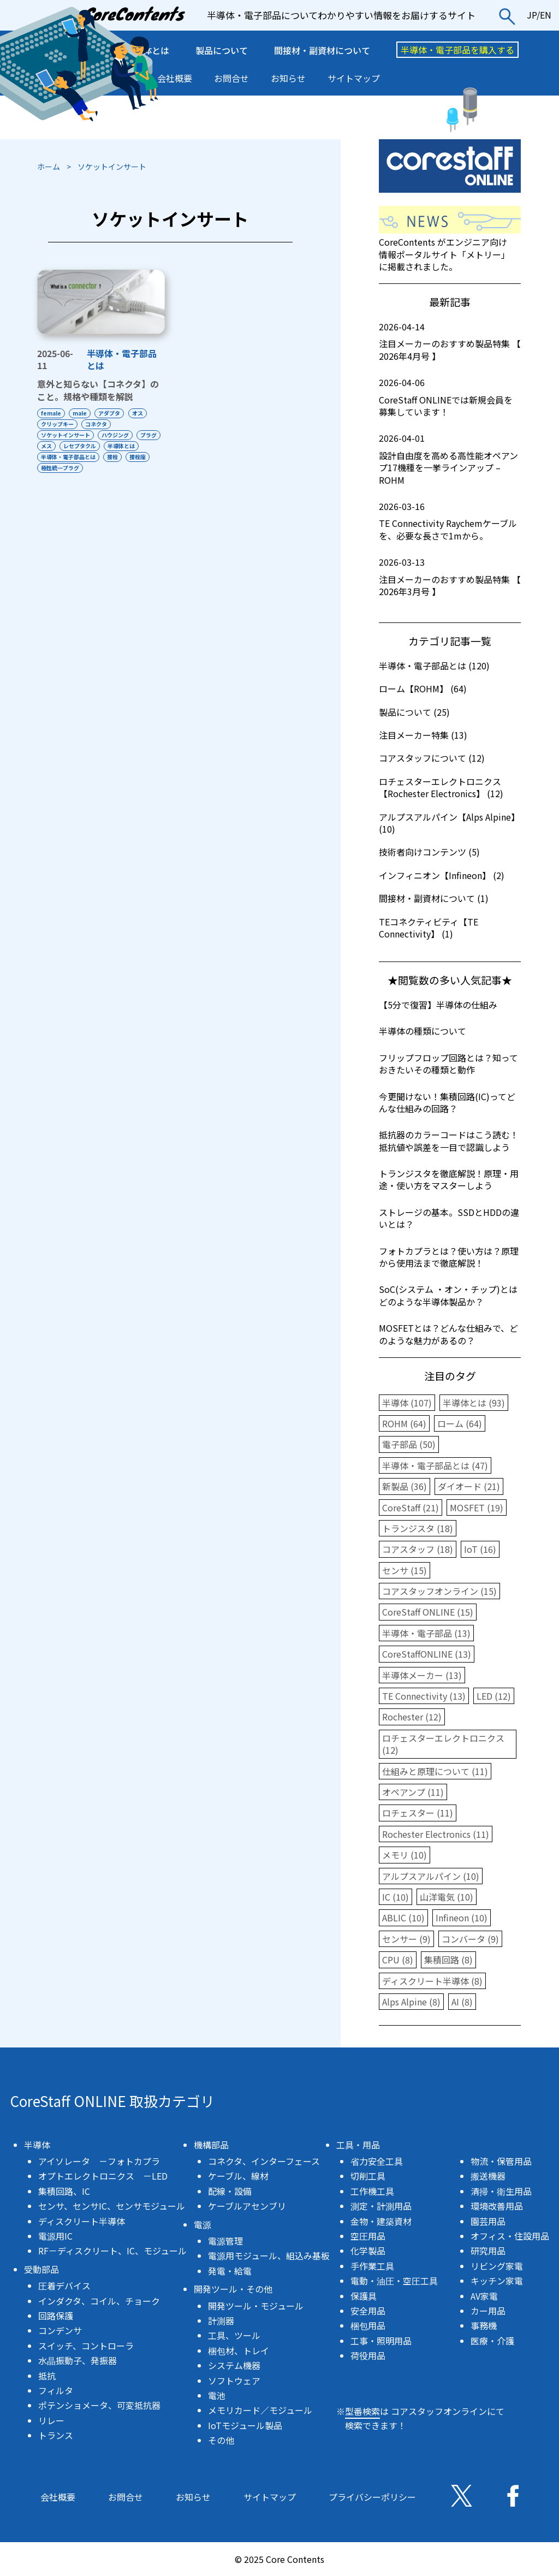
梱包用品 (367, 2325)
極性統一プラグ (116, 468)
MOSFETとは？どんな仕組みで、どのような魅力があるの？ (448, 1333)
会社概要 (174, 78)
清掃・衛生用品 (501, 2191)
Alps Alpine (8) (411, 2001)
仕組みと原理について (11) (435, 1771)
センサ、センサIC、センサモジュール (111, 2205)
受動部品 (41, 2269)
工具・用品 (358, 2144)
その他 (221, 2440)
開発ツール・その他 (233, 2288)
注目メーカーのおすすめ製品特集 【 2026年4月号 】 (450, 341)
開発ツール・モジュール (256, 2305)
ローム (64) (459, 1423)
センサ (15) (404, 1570)
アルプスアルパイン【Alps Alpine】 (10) (449, 822)
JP (532, 14)
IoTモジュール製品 (245, 2425)
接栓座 (74, 468)
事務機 (484, 2325)
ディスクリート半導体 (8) (432, 1980)
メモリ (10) (404, 1854)
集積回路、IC (64, 2191)
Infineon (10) (461, 1917)
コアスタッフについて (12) (432, 757)
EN (545, 14)
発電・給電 (230, 2270)
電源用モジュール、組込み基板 (269, 2255)
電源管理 (225, 2240)
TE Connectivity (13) (424, 1695)
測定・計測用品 (381, 2205)
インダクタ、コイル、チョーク (99, 2300)
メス (77, 446)
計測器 (221, 2320)
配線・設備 (230, 2191)
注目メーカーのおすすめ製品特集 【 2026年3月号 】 (450, 577)
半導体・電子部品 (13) (426, 1633)
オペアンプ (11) (413, 1792)
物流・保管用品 (501, 2161)
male (82, 413)
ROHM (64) (404, 1423)
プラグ (49, 446)
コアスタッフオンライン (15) (439, 1591)
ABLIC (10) (403, 1917)
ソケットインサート (65, 435)
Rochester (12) (412, 1716)
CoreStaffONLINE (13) (426, 1653)
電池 (216, 2395)
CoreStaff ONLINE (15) (427, 1611)
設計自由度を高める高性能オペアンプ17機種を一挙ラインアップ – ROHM (450, 459)
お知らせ (288, 78)
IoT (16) (480, 1549)
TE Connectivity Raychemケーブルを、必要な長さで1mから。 (450, 521)
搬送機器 (488, 2175)
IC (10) (395, 1896)
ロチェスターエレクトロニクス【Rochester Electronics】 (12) (441, 787)
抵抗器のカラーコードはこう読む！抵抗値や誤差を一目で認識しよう (449, 1140)
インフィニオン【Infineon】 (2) (441, 875)
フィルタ (55, 2390)
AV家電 (484, 2295)
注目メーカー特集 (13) (423, 734)
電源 (202, 2224)
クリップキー (57, 424)
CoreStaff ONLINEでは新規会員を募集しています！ (450, 397)
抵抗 (47, 2375)
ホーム (48, 166)
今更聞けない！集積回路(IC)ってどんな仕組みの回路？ (447, 1102)
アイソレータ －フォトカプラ (99, 2161)
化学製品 (367, 2250)
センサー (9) (406, 1938)
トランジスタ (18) (417, 1528)
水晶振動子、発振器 (77, 2360)
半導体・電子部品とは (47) (435, 1465)
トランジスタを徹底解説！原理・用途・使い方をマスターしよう (449, 1179)
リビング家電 (497, 2265)
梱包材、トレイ (238, 2350)
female (51, 413)
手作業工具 (372, 2265)
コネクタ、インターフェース (264, 2161)
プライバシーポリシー (372, 2496)
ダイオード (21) (469, 1486)
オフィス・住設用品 (510, 2235)
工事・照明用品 (381, 2340)
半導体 (37, 2144)
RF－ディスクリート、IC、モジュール (112, 2250)
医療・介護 (492, 2340)
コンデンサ (60, 2330)
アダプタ (115, 413)
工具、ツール (234, 2335)
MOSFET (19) (476, 1507)
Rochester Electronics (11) (435, 1834)
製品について (221, 50)
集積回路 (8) (448, 1959)
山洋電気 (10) (446, 1896)
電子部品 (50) (409, 1444)
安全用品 (367, 2310)
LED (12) (494, 1695)
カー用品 (488, 2310)
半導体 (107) (407, 1402)
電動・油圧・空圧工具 (394, 2280)
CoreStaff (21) (410, 1507)
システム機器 (234, 2365)
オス (145, 413)
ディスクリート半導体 (81, 2221)
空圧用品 (367, 2235)
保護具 (363, 2295)
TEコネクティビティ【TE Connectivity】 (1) (428, 927)
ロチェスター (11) (417, 1812)
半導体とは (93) (474, 1402)
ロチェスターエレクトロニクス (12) (443, 1743)
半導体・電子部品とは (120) (434, 665)
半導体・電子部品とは (122, 359)
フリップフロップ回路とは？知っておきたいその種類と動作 (448, 1063)
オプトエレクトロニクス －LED (103, 2175)
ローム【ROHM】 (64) (423, 688)
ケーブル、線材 (238, 2175)
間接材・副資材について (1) (434, 898)
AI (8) (462, 2001)
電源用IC (55, 2235)
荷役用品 (367, 2355)
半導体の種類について (422, 1030)
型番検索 (362, 2411)
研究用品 (488, 2250)
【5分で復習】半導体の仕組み (438, 1004)
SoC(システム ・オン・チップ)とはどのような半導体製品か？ (448, 1295)
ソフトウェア (234, 2380)
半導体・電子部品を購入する (457, 49)
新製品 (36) (404, 1486)
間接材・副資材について (322, 50)
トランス (55, 2435)
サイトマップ (354, 78)
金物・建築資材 (381, 2221)
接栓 (46, 468)
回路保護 (55, 2315)
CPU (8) (397, 1959)
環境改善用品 (497, 2205)
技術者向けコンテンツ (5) (429, 851)
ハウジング (118, 435)
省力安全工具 (376, 2161)
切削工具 (367, 2175)
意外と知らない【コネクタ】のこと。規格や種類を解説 (98, 390)
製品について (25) (414, 712)
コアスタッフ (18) (417, 1549)
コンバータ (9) (470, 1938)
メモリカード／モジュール (260, 2410)
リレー (51, 2420)
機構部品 (211, 2144)
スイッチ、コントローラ (86, 2345)
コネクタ (99, 424)
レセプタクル (113, 446)
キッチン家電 (497, 2280)
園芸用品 (488, 2221)
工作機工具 (372, 2191)
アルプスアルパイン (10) (430, 1876)
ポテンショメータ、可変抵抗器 (99, 2405)
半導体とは (54, 457)
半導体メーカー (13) (422, 1675)
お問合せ (231, 78)
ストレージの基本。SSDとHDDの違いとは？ (449, 1218)
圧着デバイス (64, 2285)
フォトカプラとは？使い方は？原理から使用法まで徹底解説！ (449, 1256)
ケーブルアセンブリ (247, 2205)
